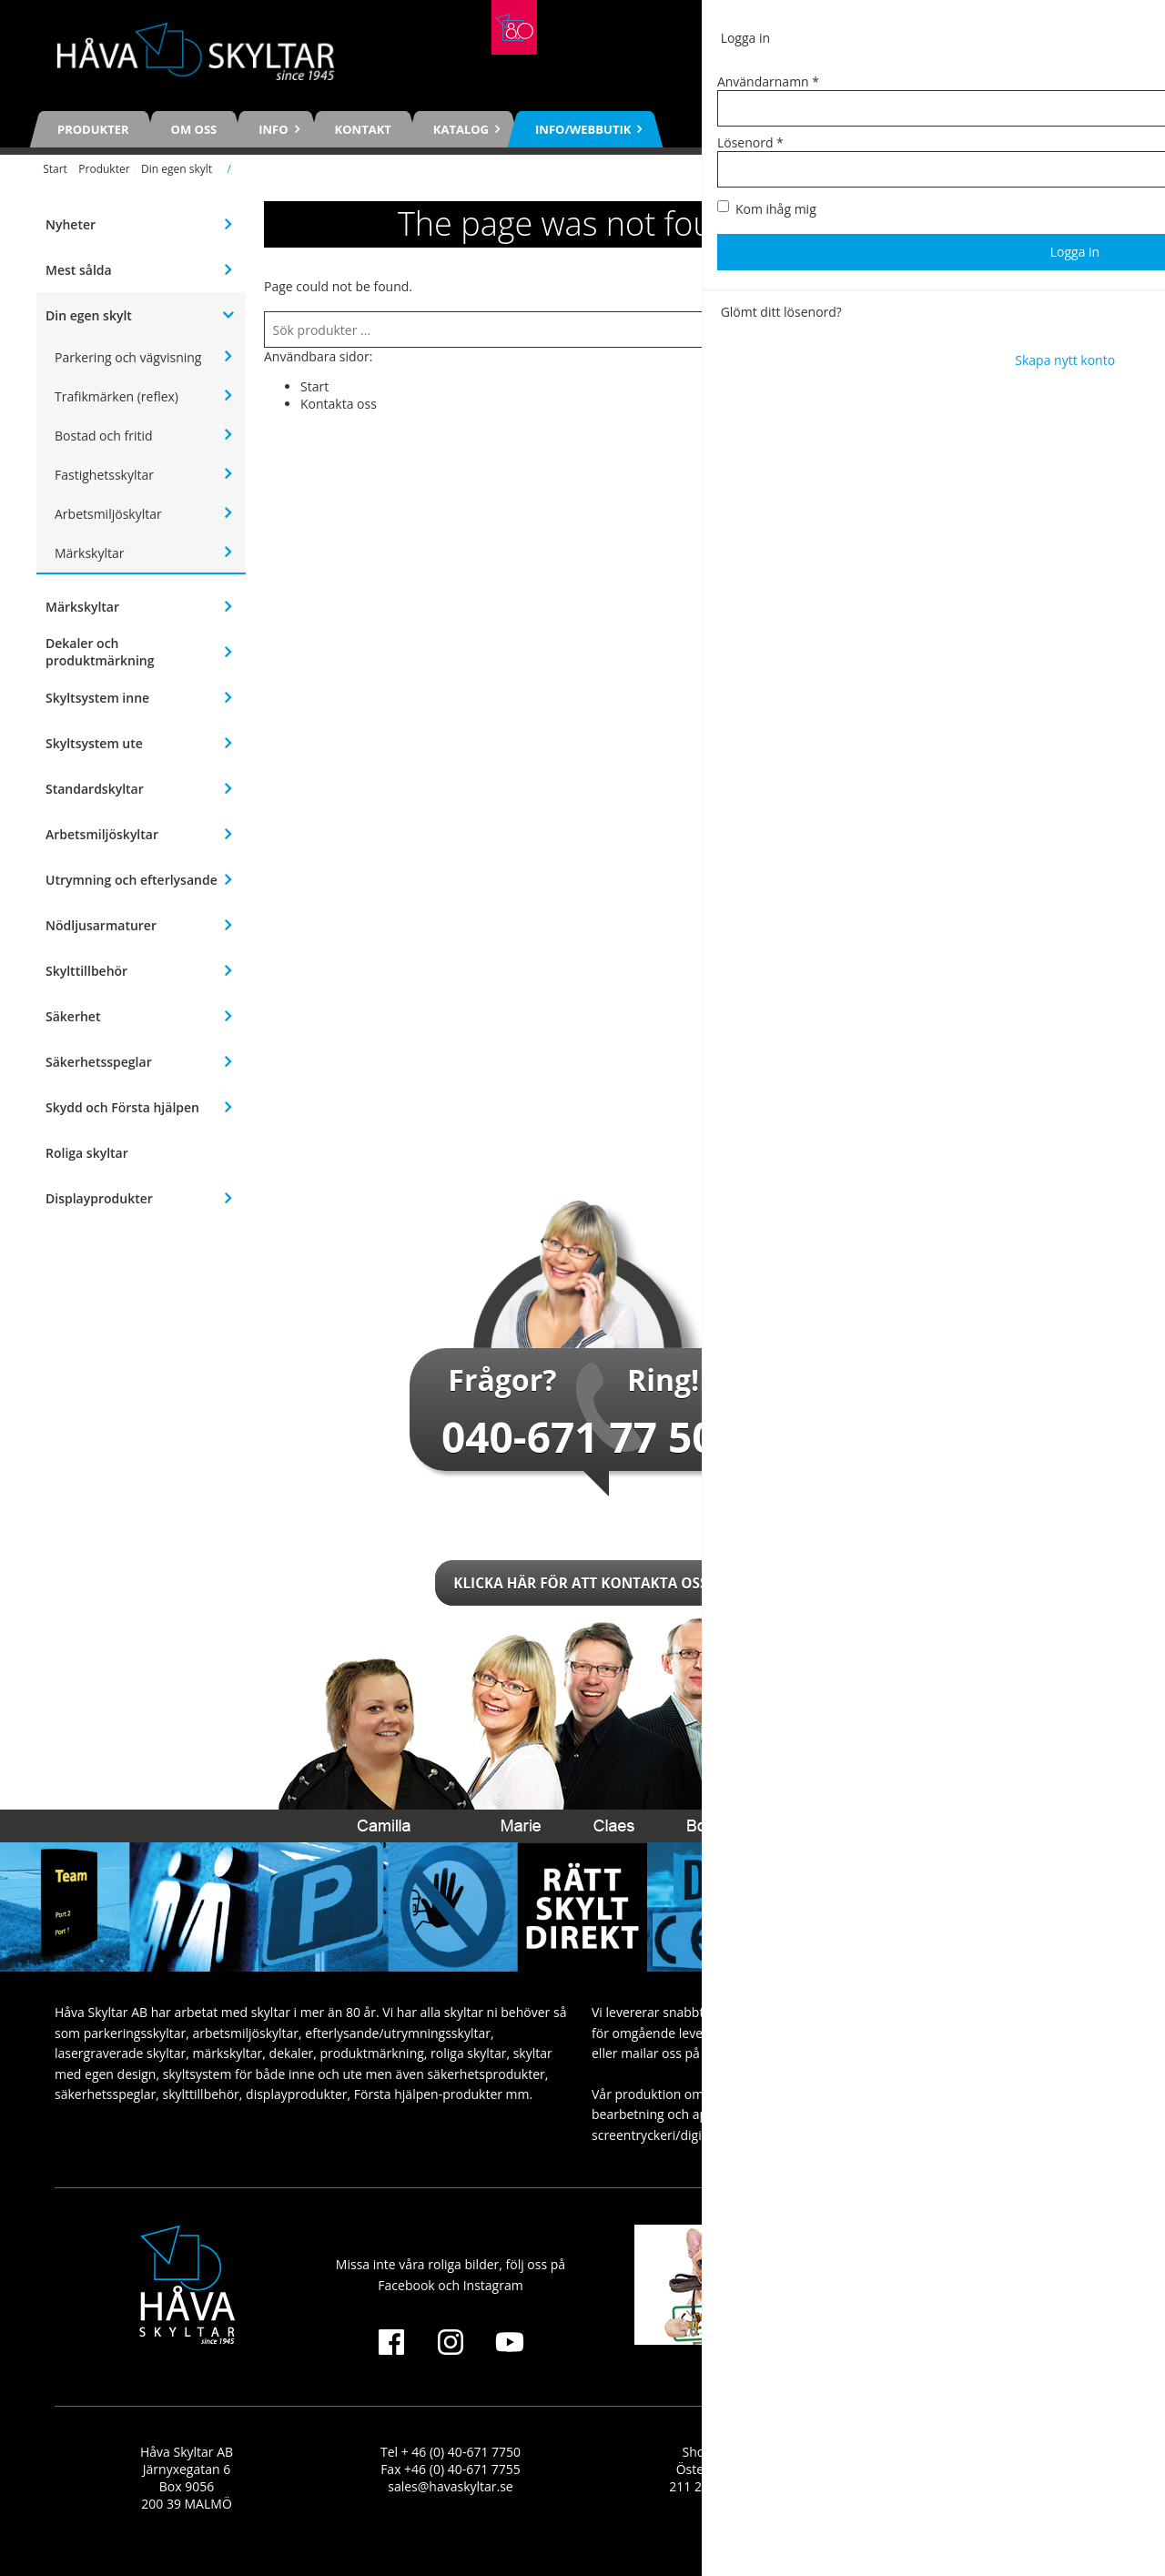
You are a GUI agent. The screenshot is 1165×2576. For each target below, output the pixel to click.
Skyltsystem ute (94, 743)
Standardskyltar (95, 788)
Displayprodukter (99, 1198)
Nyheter (71, 224)
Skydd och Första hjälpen (122, 1107)
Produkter (93, 129)
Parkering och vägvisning (128, 357)
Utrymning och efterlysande (132, 879)
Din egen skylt (176, 169)
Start (55, 169)
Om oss (194, 129)
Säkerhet (73, 1016)
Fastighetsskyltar (104, 474)
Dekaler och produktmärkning (100, 651)
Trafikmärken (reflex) (116, 396)
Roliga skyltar (87, 1152)
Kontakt (363, 129)
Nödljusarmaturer (101, 925)
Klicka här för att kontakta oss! (582, 1583)
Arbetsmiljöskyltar (108, 513)
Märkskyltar (90, 553)
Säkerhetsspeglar (99, 1061)
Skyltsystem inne (97, 697)
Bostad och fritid (104, 435)
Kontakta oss (338, 403)
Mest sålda (79, 270)
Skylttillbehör (86, 970)
